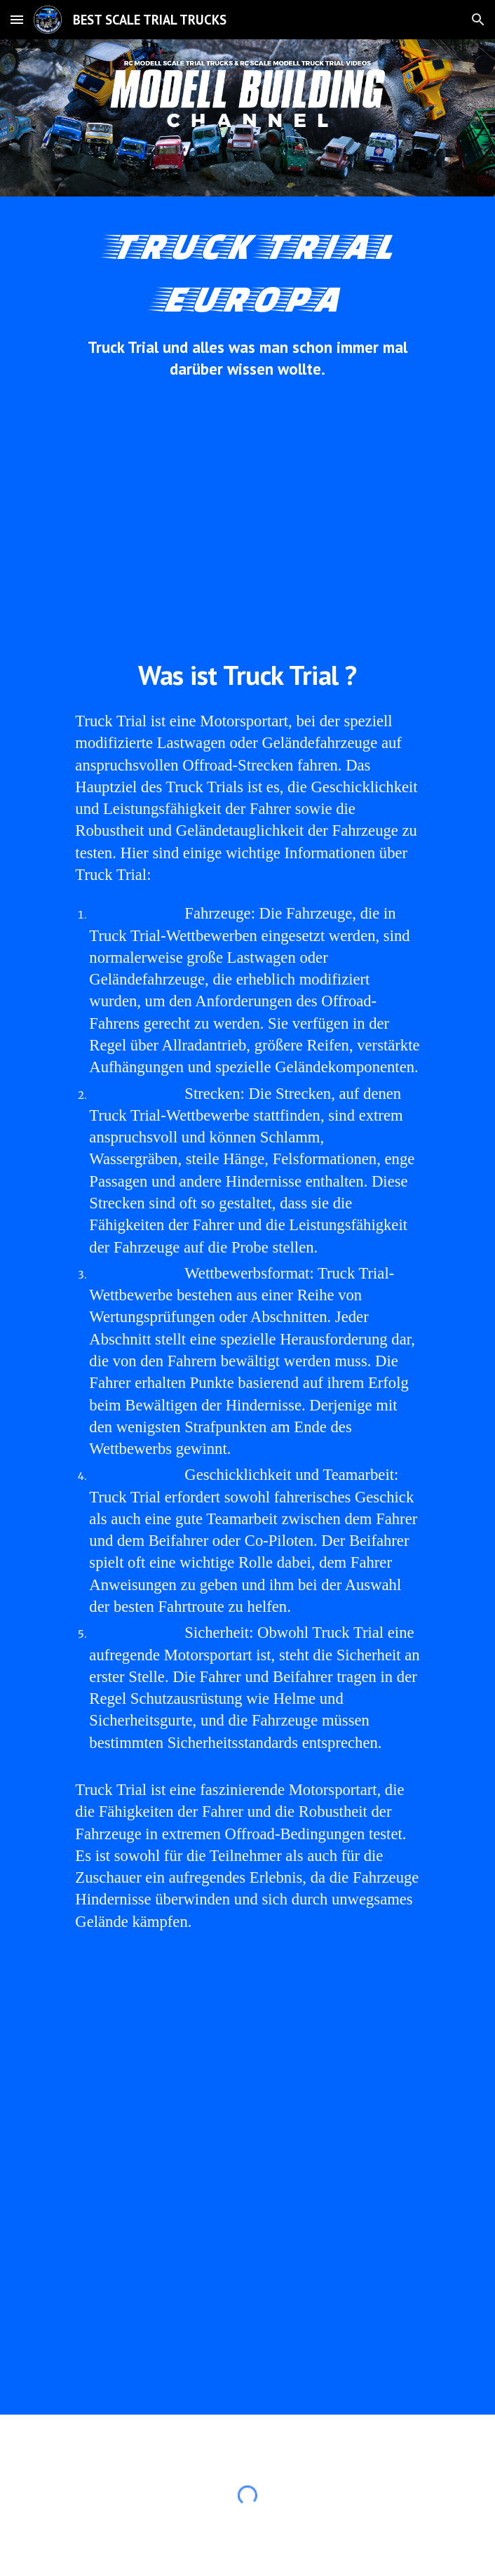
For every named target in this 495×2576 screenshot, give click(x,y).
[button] (17, 19)
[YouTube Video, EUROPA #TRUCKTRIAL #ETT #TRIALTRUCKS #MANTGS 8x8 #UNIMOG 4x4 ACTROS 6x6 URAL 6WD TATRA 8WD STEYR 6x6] (247, 518)
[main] (247, 299)
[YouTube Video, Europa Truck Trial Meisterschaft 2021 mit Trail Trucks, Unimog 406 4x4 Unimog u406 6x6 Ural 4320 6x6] (247, 2303)
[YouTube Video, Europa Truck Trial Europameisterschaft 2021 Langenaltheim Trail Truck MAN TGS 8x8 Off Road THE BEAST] (247, 2079)
